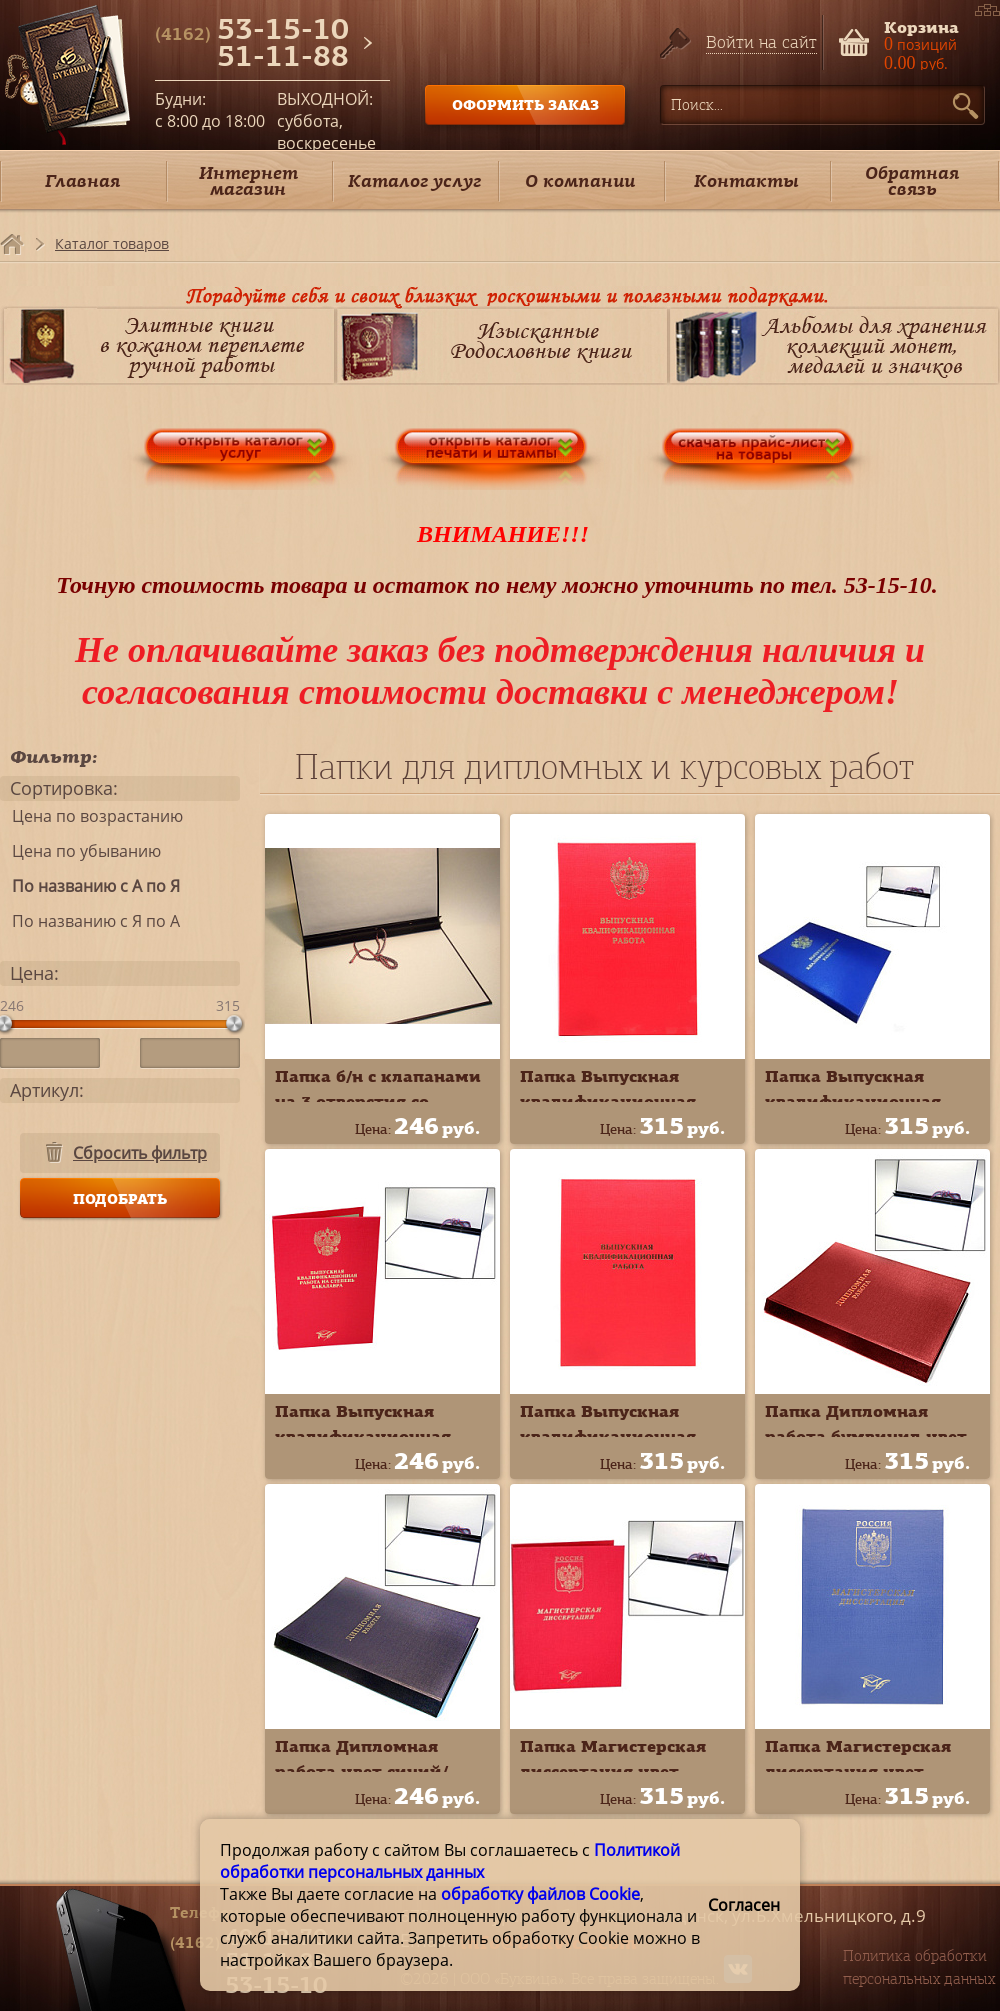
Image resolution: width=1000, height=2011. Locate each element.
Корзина (921, 25)
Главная (82, 180)
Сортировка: (64, 788)
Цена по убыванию (80, 851)
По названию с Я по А (90, 921)
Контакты (746, 180)
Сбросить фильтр (140, 1153)
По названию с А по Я (90, 886)
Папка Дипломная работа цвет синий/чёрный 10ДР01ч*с (361, 1771)
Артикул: (47, 1090)
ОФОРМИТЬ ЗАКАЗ (525, 104)
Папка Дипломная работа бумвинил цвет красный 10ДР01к (866, 1436)
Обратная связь (912, 180)
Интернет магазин (248, 180)
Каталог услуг (414, 180)
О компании (580, 180)
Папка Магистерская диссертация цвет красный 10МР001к (613, 1771)
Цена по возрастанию (91, 816)
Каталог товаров (112, 243)
